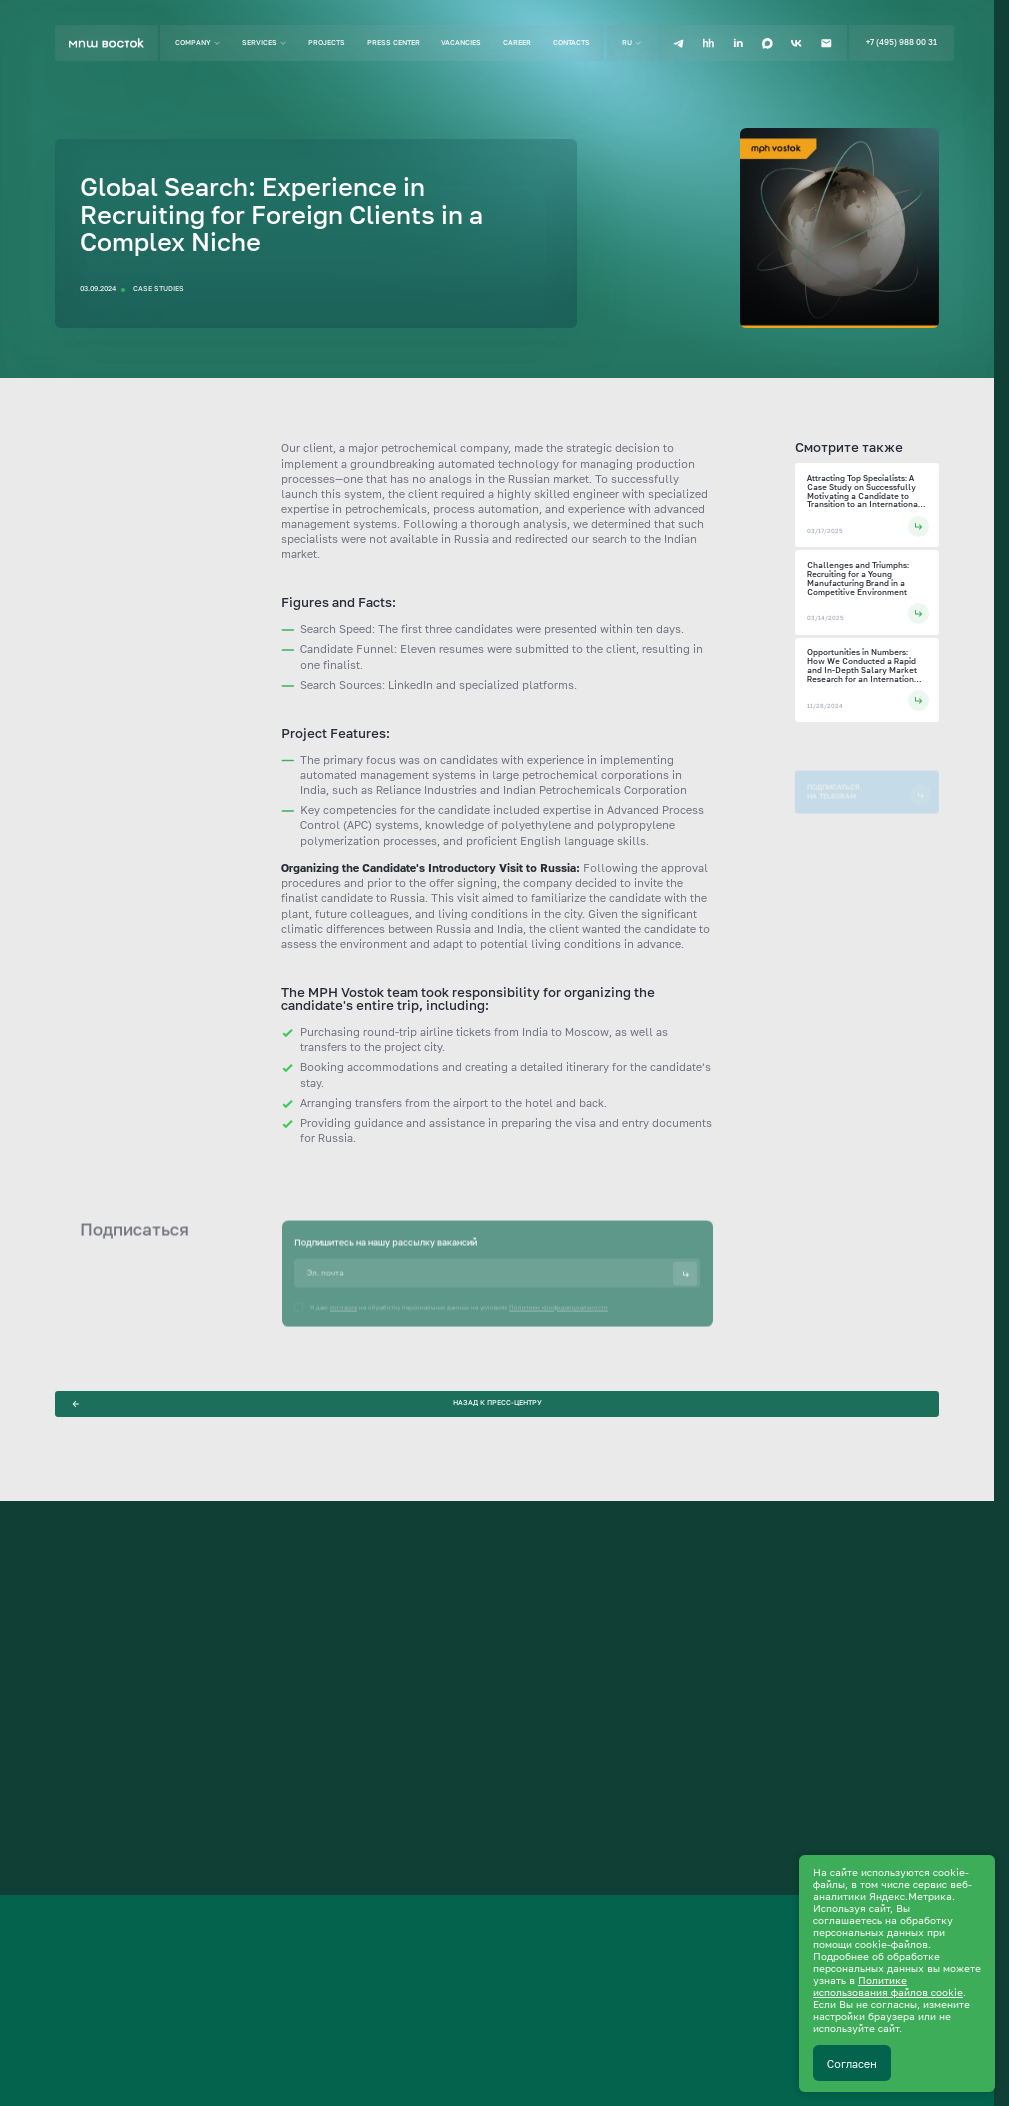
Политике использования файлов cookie (888, 1986)
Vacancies (461, 42)
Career (517, 42)
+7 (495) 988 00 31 (901, 42)
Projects (326, 42)
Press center (393, 42)
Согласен (852, 2063)
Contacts (571, 42)
